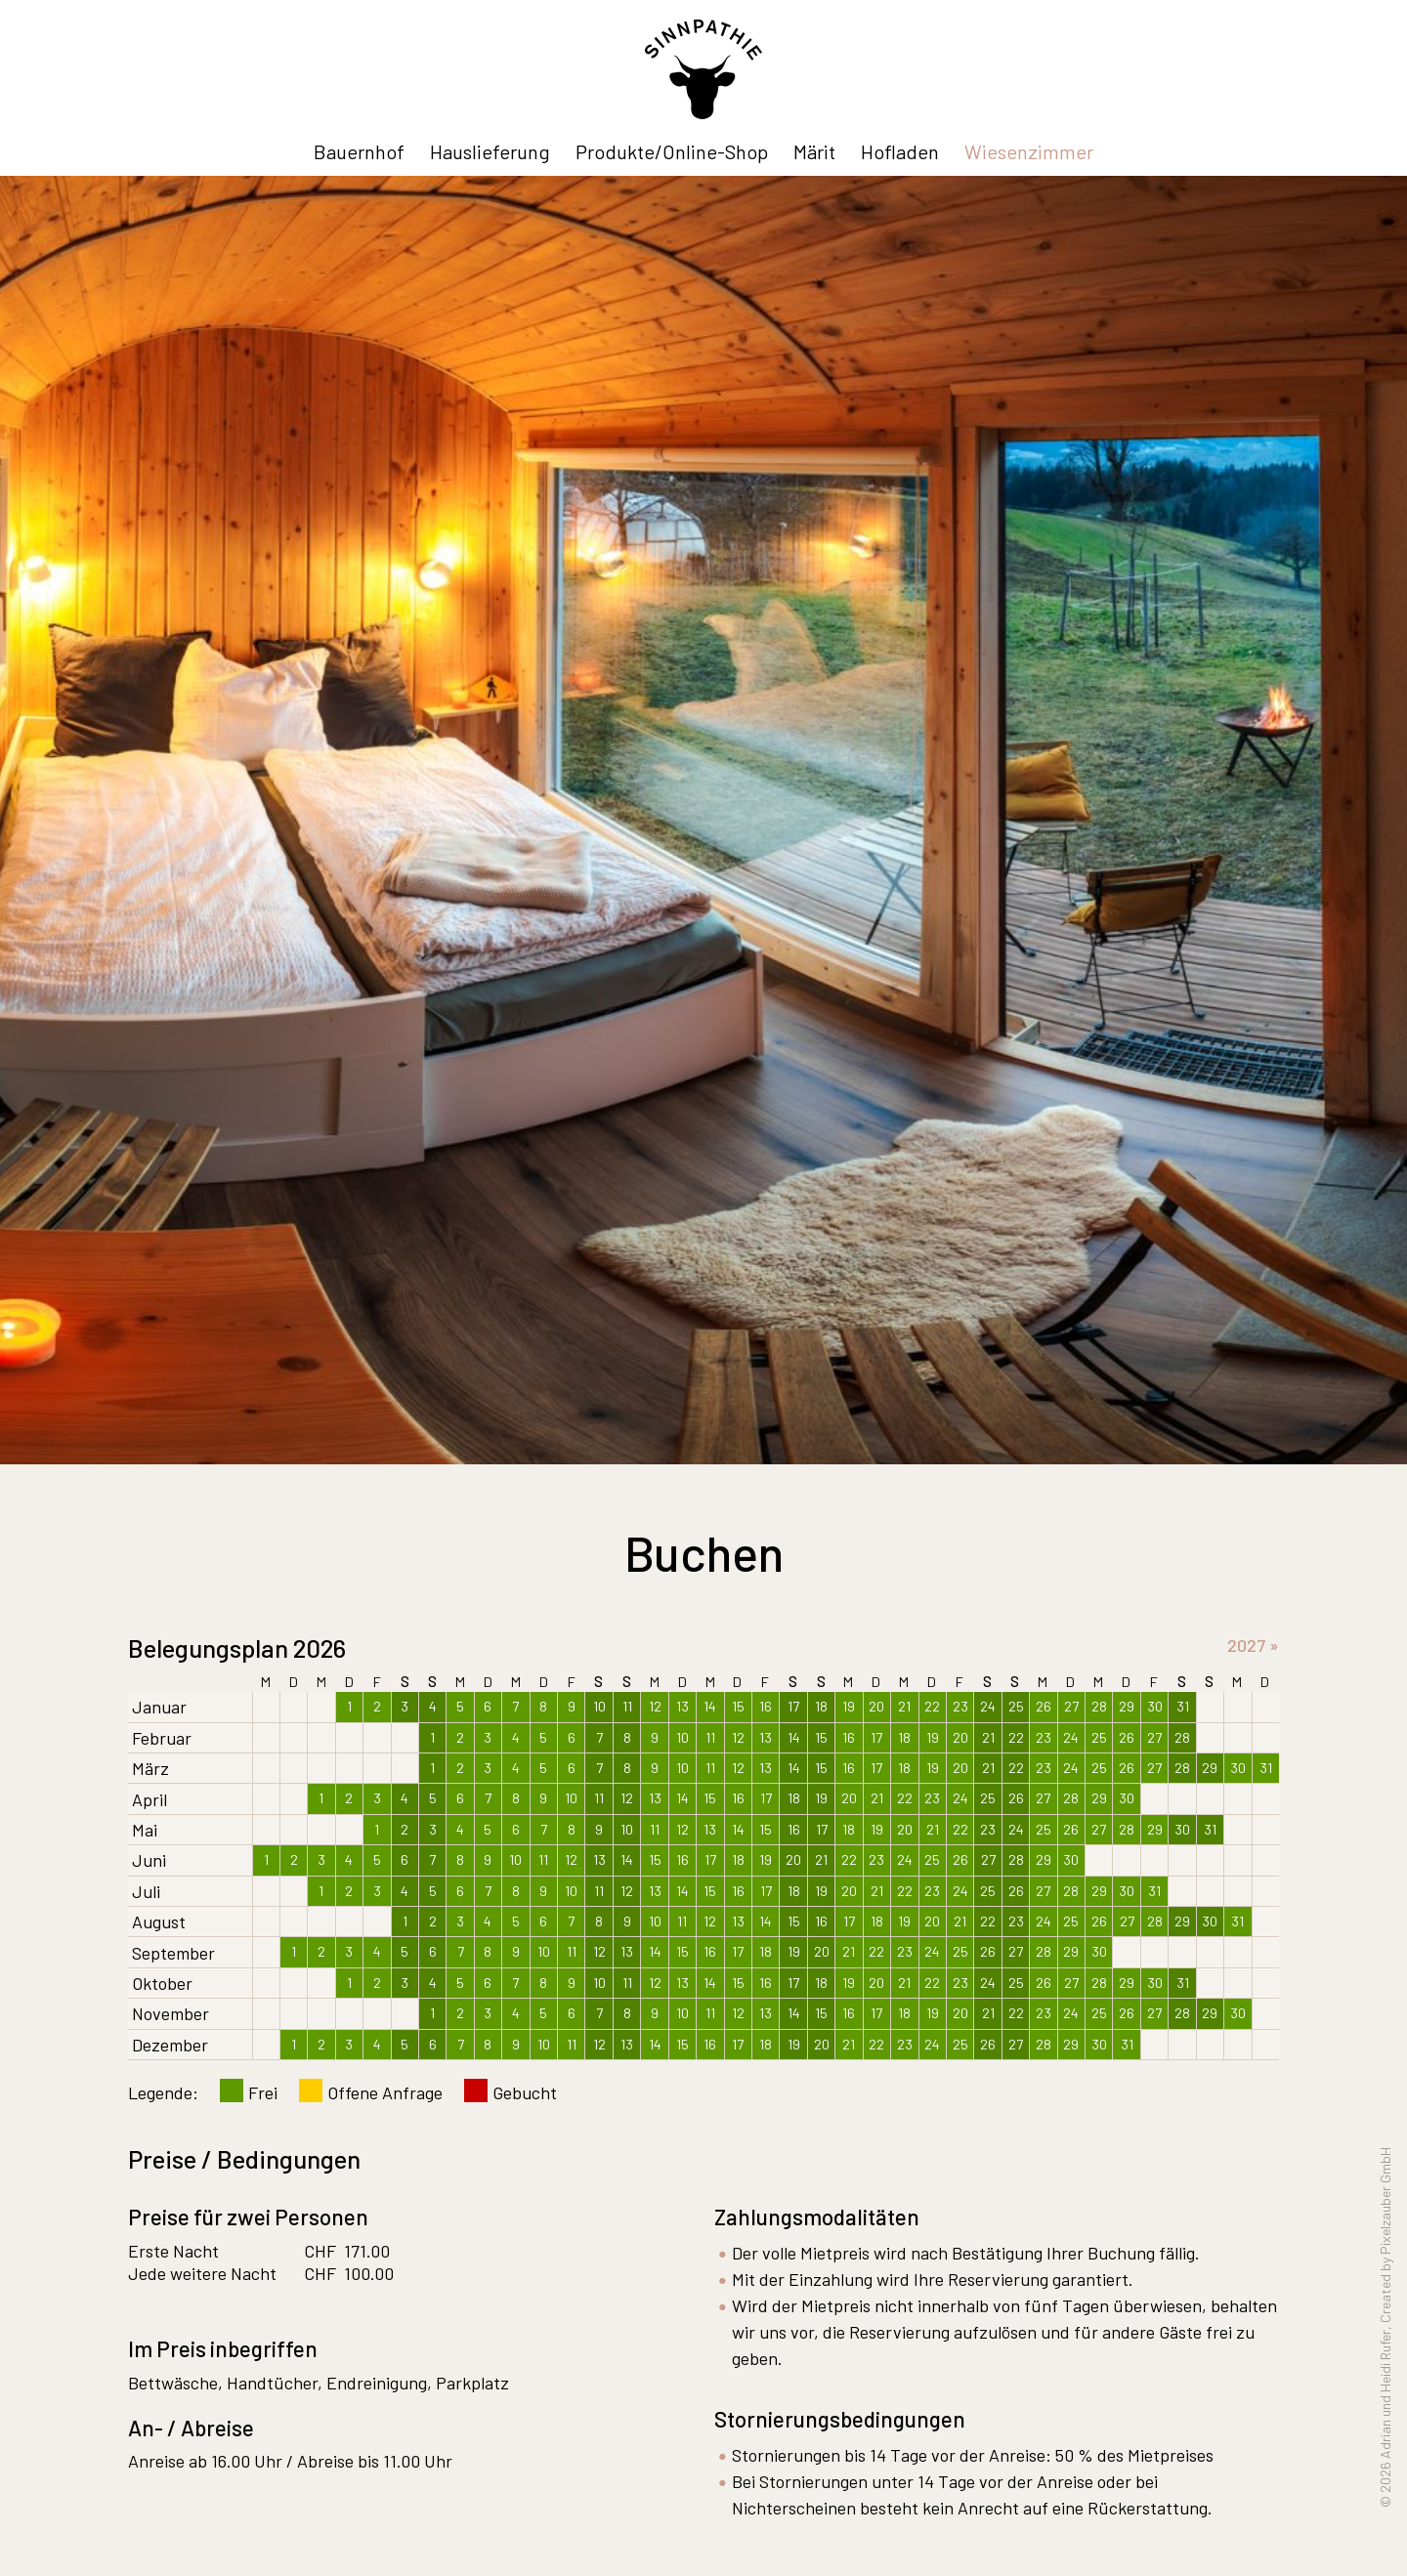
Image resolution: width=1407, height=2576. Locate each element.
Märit (814, 151)
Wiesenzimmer (1028, 151)
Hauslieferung (490, 151)
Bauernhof (359, 151)
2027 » (1253, 1645)
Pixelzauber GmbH (1385, 2201)
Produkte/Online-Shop (672, 151)
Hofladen (900, 151)
